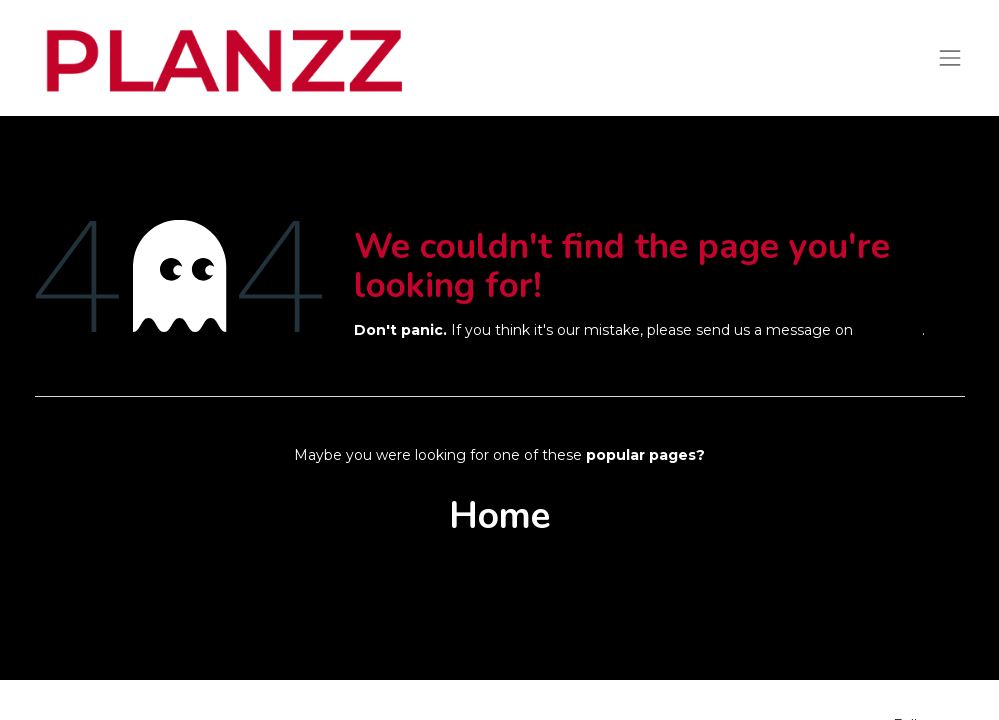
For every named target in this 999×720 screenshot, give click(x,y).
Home (499, 516)
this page (889, 330)
